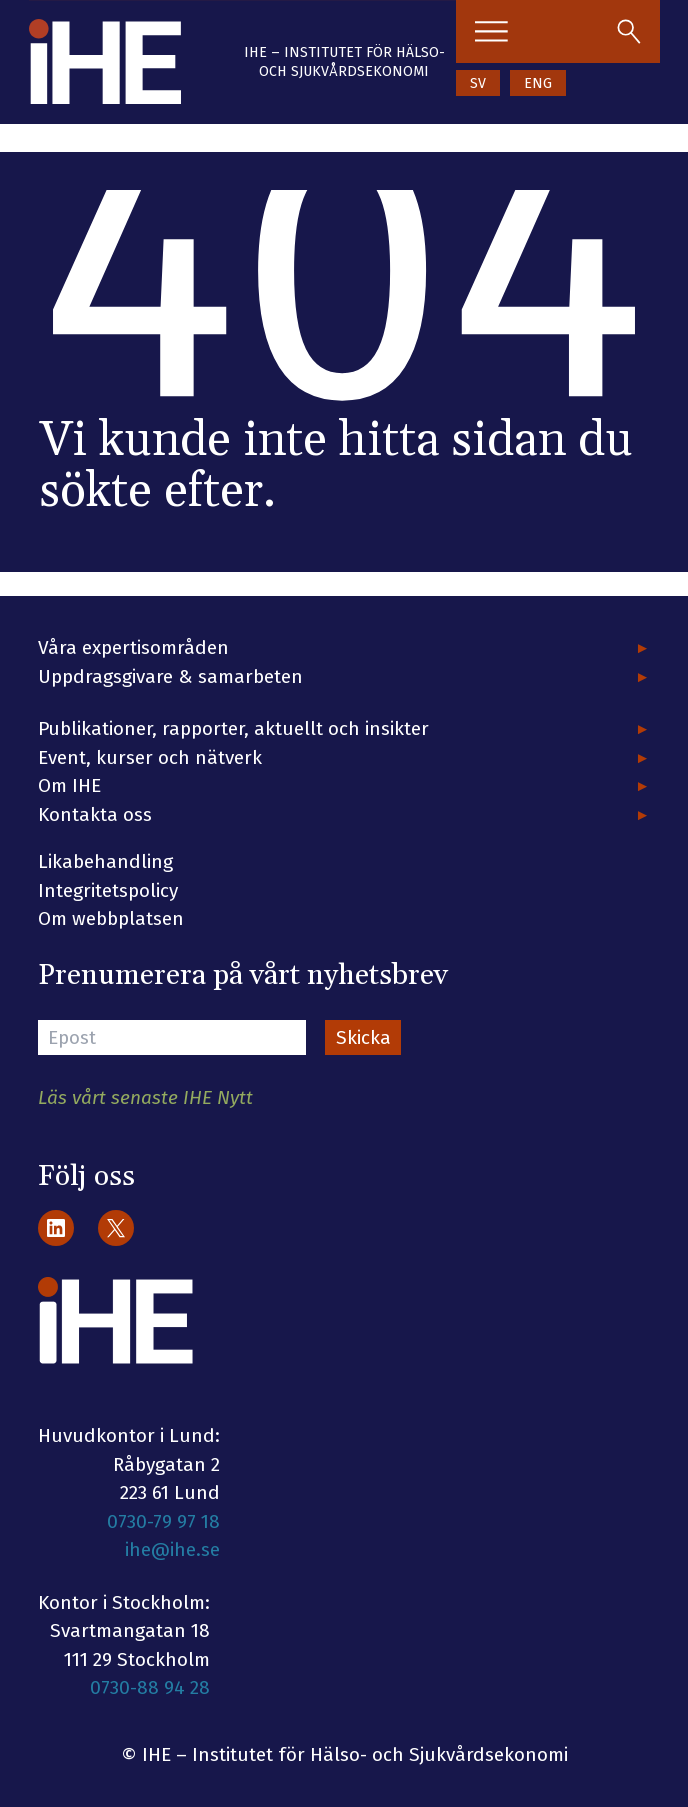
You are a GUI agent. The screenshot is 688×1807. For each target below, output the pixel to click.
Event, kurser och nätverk (150, 757)
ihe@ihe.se (172, 1549)
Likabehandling (105, 861)
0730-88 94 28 (150, 1687)
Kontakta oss (95, 814)
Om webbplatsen (111, 918)
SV (478, 83)
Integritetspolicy (108, 890)
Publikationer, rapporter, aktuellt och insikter (233, 728)
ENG (538, 83)
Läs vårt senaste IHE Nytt (145, 1097)
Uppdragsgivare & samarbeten (170, 676)
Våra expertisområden (133, 647)
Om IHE (69, 785)
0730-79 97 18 (163, 1521)
